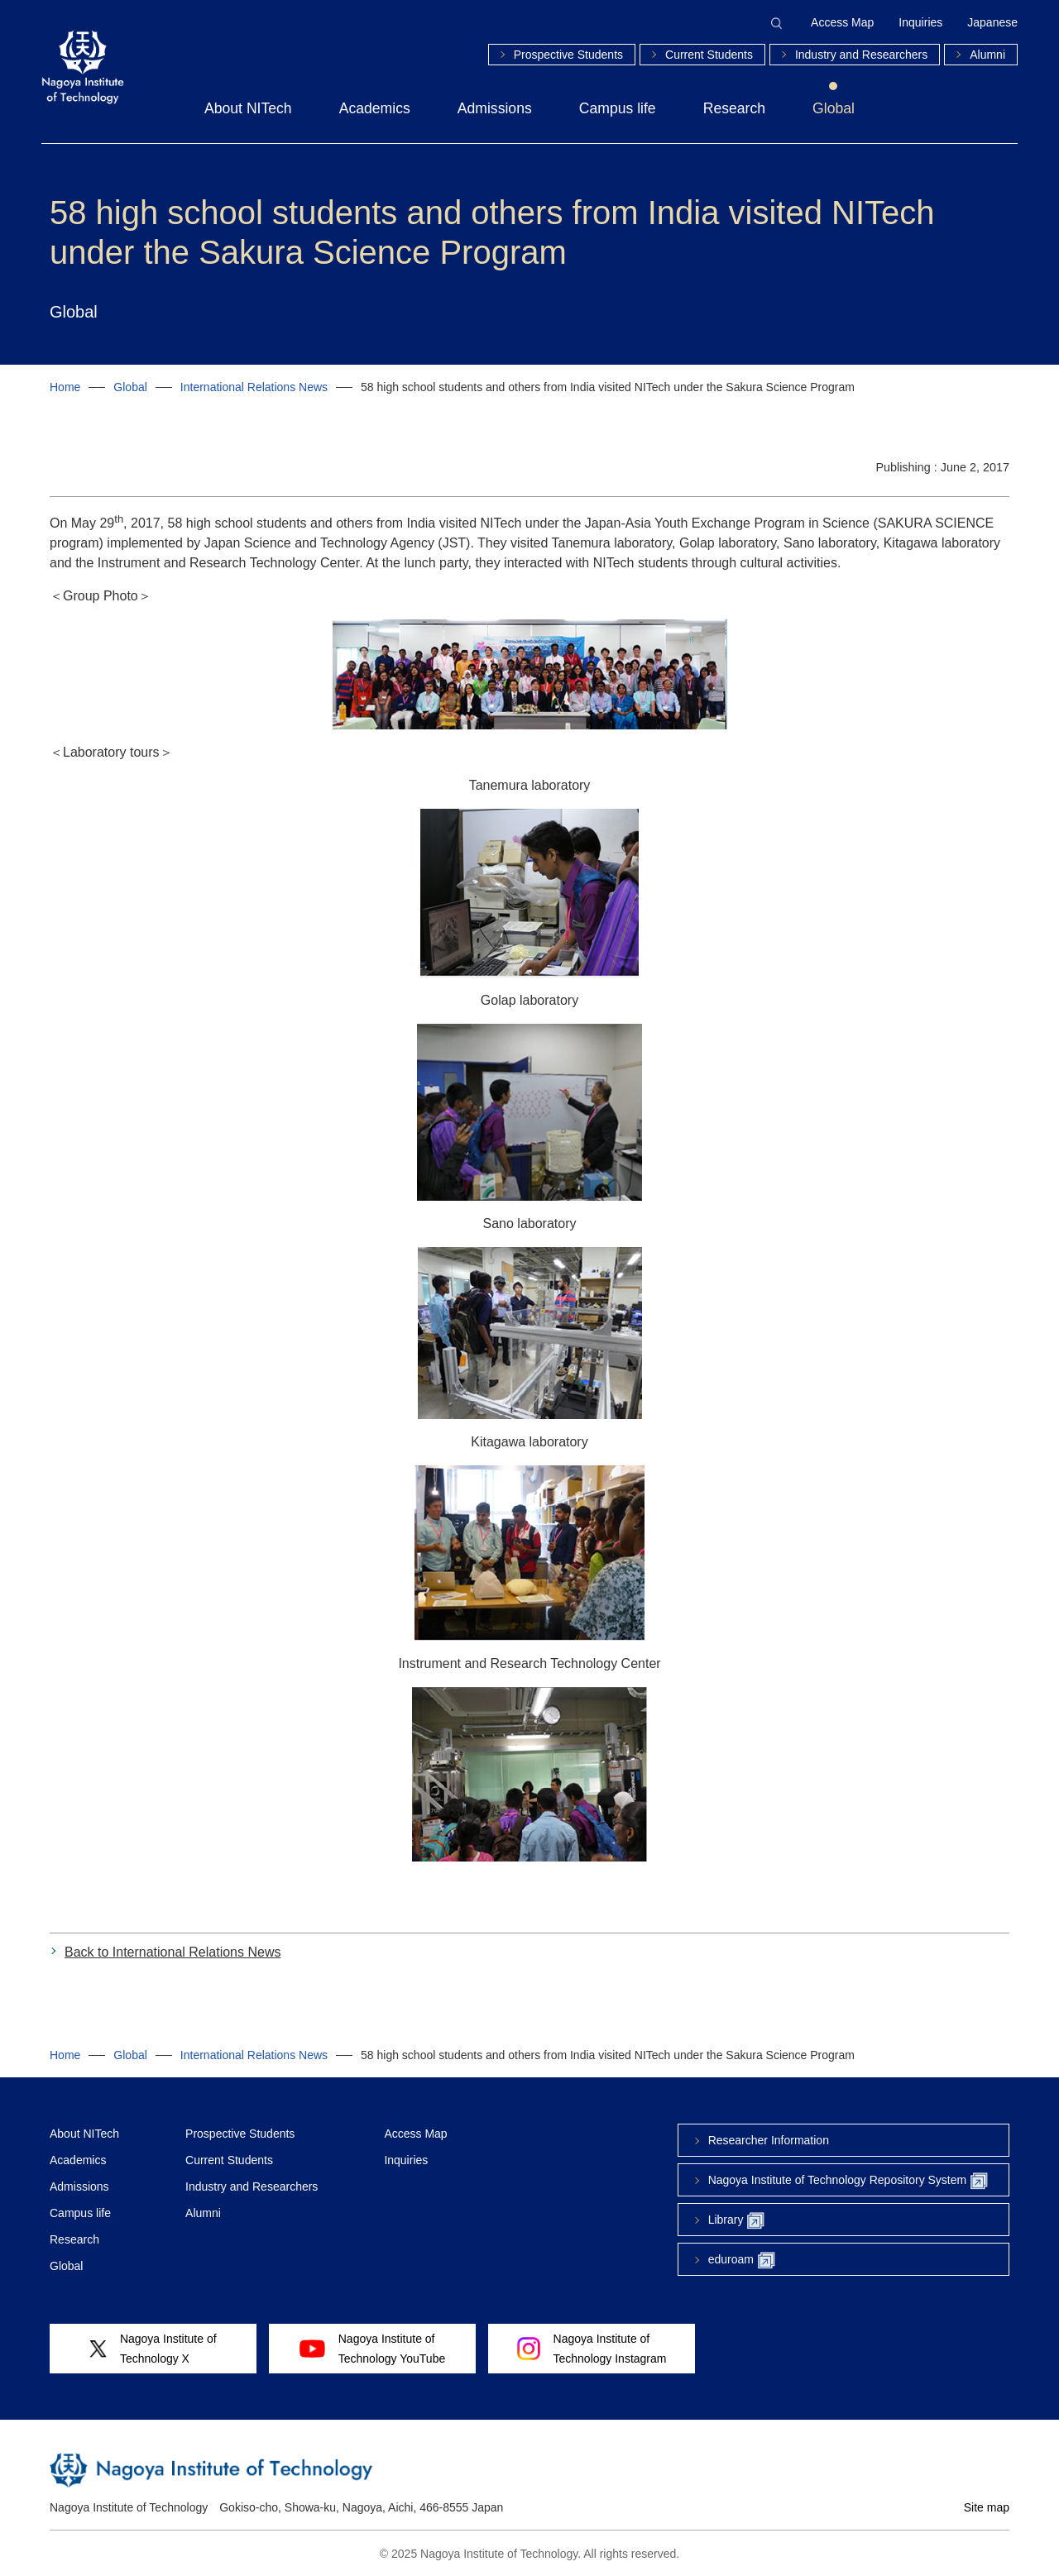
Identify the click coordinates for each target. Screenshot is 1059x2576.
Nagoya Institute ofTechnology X (152, 2348)
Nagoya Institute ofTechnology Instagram (592, 2348)
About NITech (248, 108)
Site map (986, 2507)
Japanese (992, 22)
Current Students (709, 54)
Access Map (842, 22)
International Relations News (254, 387)
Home (65, 387)
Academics (374, 108)
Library (736, 2221)
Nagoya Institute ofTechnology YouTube (372, 2348)
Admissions (495, 108)
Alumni (987, 54)
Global (833, 108)
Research (734, 108)
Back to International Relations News (172, 1952)
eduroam (741, 2260)
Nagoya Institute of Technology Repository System (848, 2181)
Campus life (617, 108)
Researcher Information (768, 2140)
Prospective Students (568, 54)
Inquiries (920, 22)
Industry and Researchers (861, 54)
